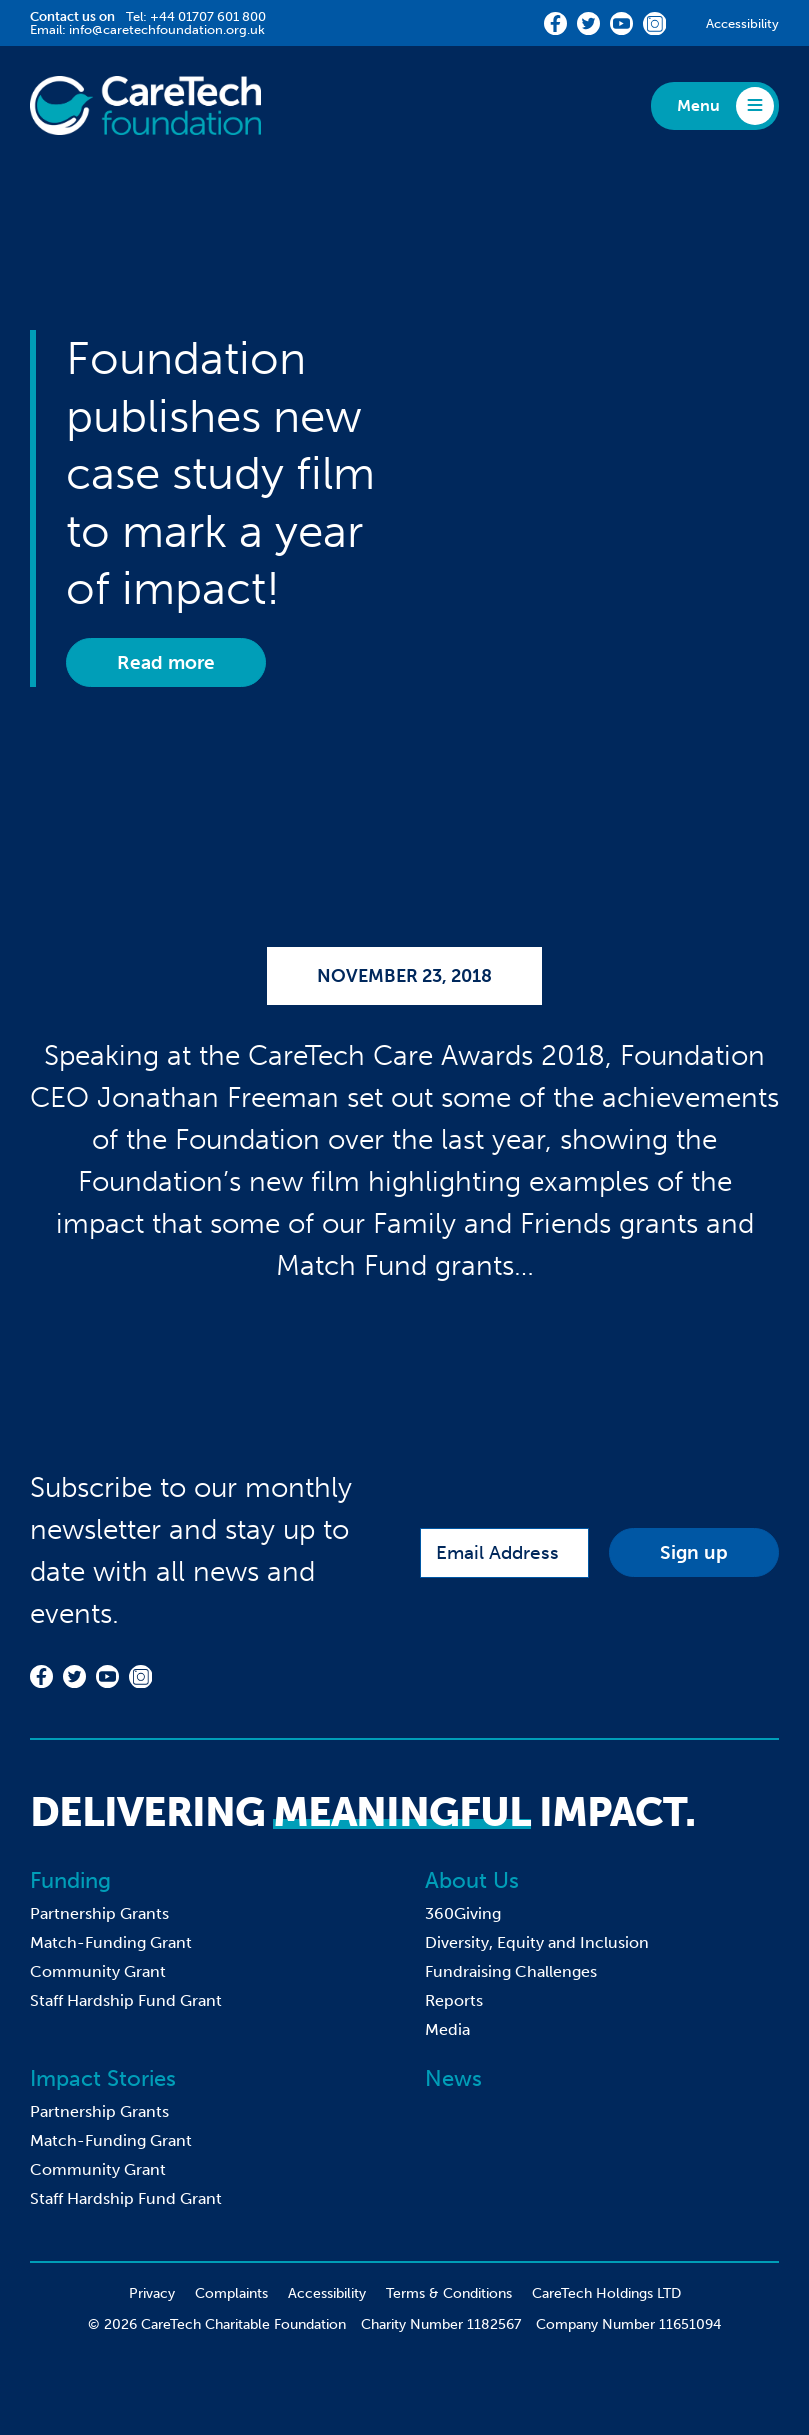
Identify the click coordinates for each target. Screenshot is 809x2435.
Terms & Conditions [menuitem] (449, 2293)
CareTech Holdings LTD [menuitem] (606, 2293)
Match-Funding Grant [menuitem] (111, 1942)
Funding (70, 1880)
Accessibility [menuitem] (327, 2293)
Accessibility (742, 23)
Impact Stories (103, 2078)
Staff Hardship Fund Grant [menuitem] (126, 2000)
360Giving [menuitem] (463, 1913)
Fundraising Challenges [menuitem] (511, 1971)
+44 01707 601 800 (208, 16)
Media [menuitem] (447, 2029)
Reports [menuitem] (454, 2000)
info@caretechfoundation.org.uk (167, 29)
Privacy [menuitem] (152, 2293)
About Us (472, 1880)
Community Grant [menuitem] (98, 1971)
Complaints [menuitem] (231, 2293)
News (453, 2078)
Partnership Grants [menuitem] (99, 1913)
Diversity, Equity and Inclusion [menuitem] (537, 1942)
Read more (166, 662)
